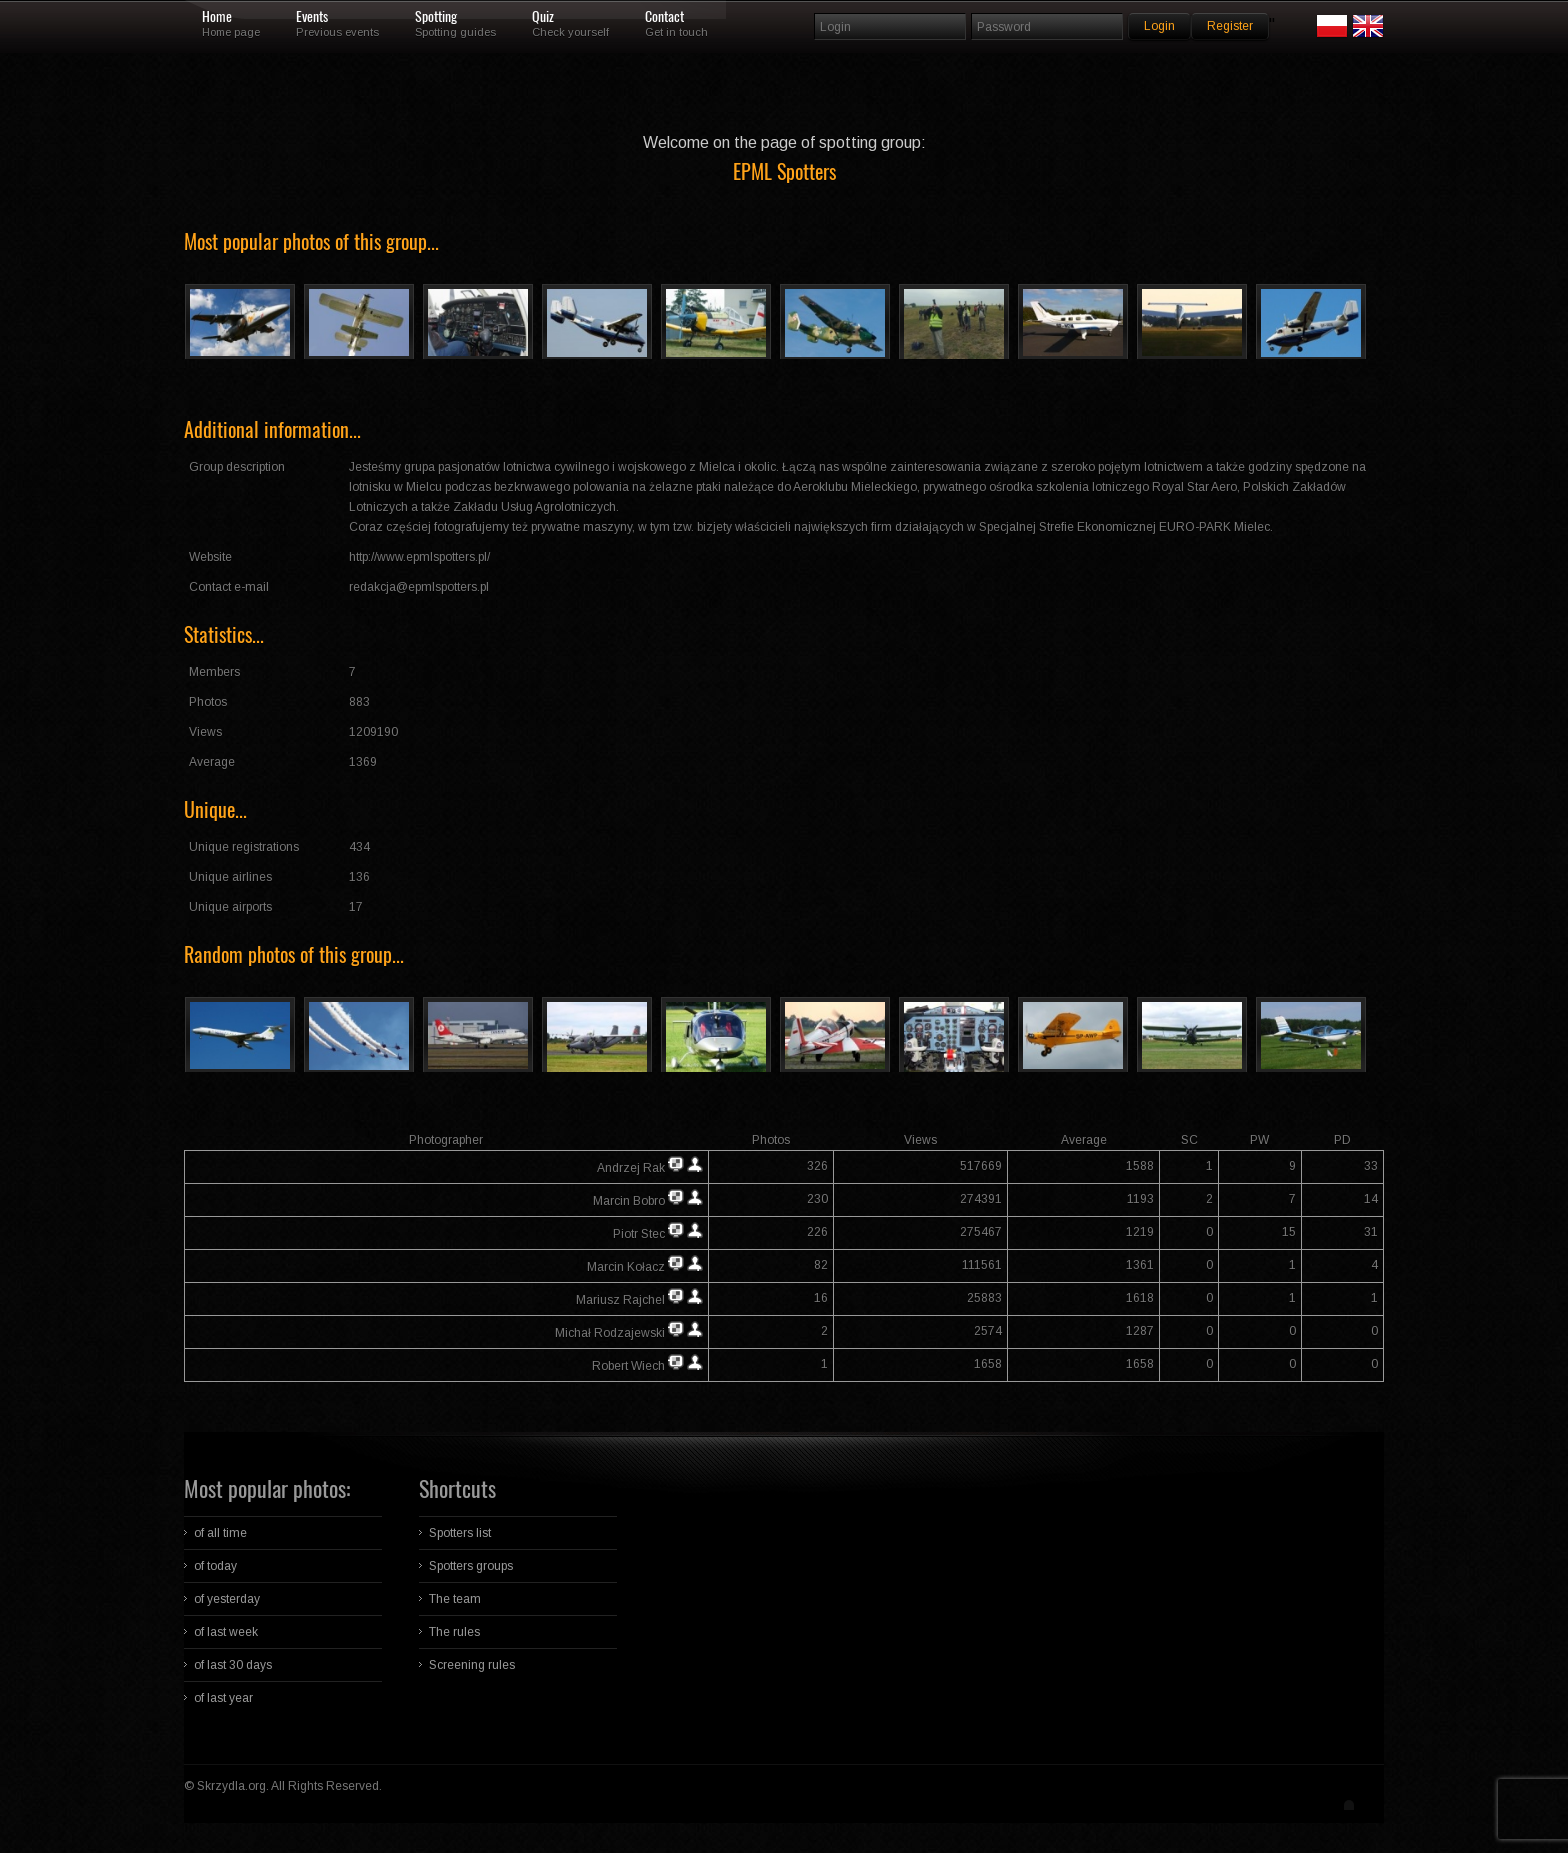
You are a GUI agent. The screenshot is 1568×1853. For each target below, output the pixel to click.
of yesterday (227, 1599)
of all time (220, 1533)
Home (217, 17)
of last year (223, 1698)
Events (312, 17)
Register (1230, 26)
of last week (226, 1632)
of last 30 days (233, 1665)
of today (215, 1566)
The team (455, 1599)
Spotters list (460, 1533)
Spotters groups (471, 1566)
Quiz (543, 17)
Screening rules (472, 1665)
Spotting (436, 17)
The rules (454, 1632)
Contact (664, 17)
